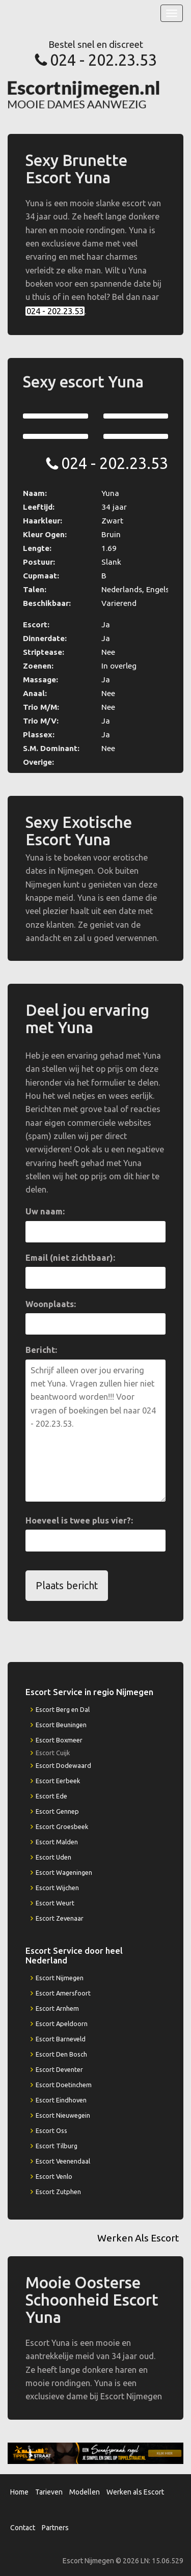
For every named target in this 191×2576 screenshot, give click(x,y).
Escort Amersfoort (63, 1993)
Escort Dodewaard (63, 1765)
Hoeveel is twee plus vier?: (79, 1520)
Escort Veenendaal (63, 2161)
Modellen (84, 2492)
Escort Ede (51, 1795)
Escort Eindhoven (61, 2099)
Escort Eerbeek (58, 1780)
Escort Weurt (55, 1902)
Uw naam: (45, 1211)
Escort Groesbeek (62, 1826)
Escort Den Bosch (61, 2054)
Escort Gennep (57, 1811)
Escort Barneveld (61, 2038)
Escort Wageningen (64, 1872)
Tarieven (49, 2492)
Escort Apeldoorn (62, 2023)
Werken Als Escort (138, 2237)
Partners (55, 2528)
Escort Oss (51, 2130)
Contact (22, 2528)
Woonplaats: (50, 1304)
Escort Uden (53, 1857)
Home (19, 2492)
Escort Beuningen (61, 1724)
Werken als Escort (135, 2492)
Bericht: (41, 1349)
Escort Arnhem (57, 2008)
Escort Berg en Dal (63, 1709)
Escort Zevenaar (60, 1918)
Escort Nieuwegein (63, 2115)
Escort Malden (57, 1841)
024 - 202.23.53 (103, 60)
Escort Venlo (54, 2176)
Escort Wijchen (57, 1887)
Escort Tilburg (56, 2145)
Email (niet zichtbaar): (70, 1257)
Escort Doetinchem (64, 2084)
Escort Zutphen (58, 2191)
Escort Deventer (59, 2069)
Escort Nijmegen (60, 1977)
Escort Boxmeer (59, 1739)
